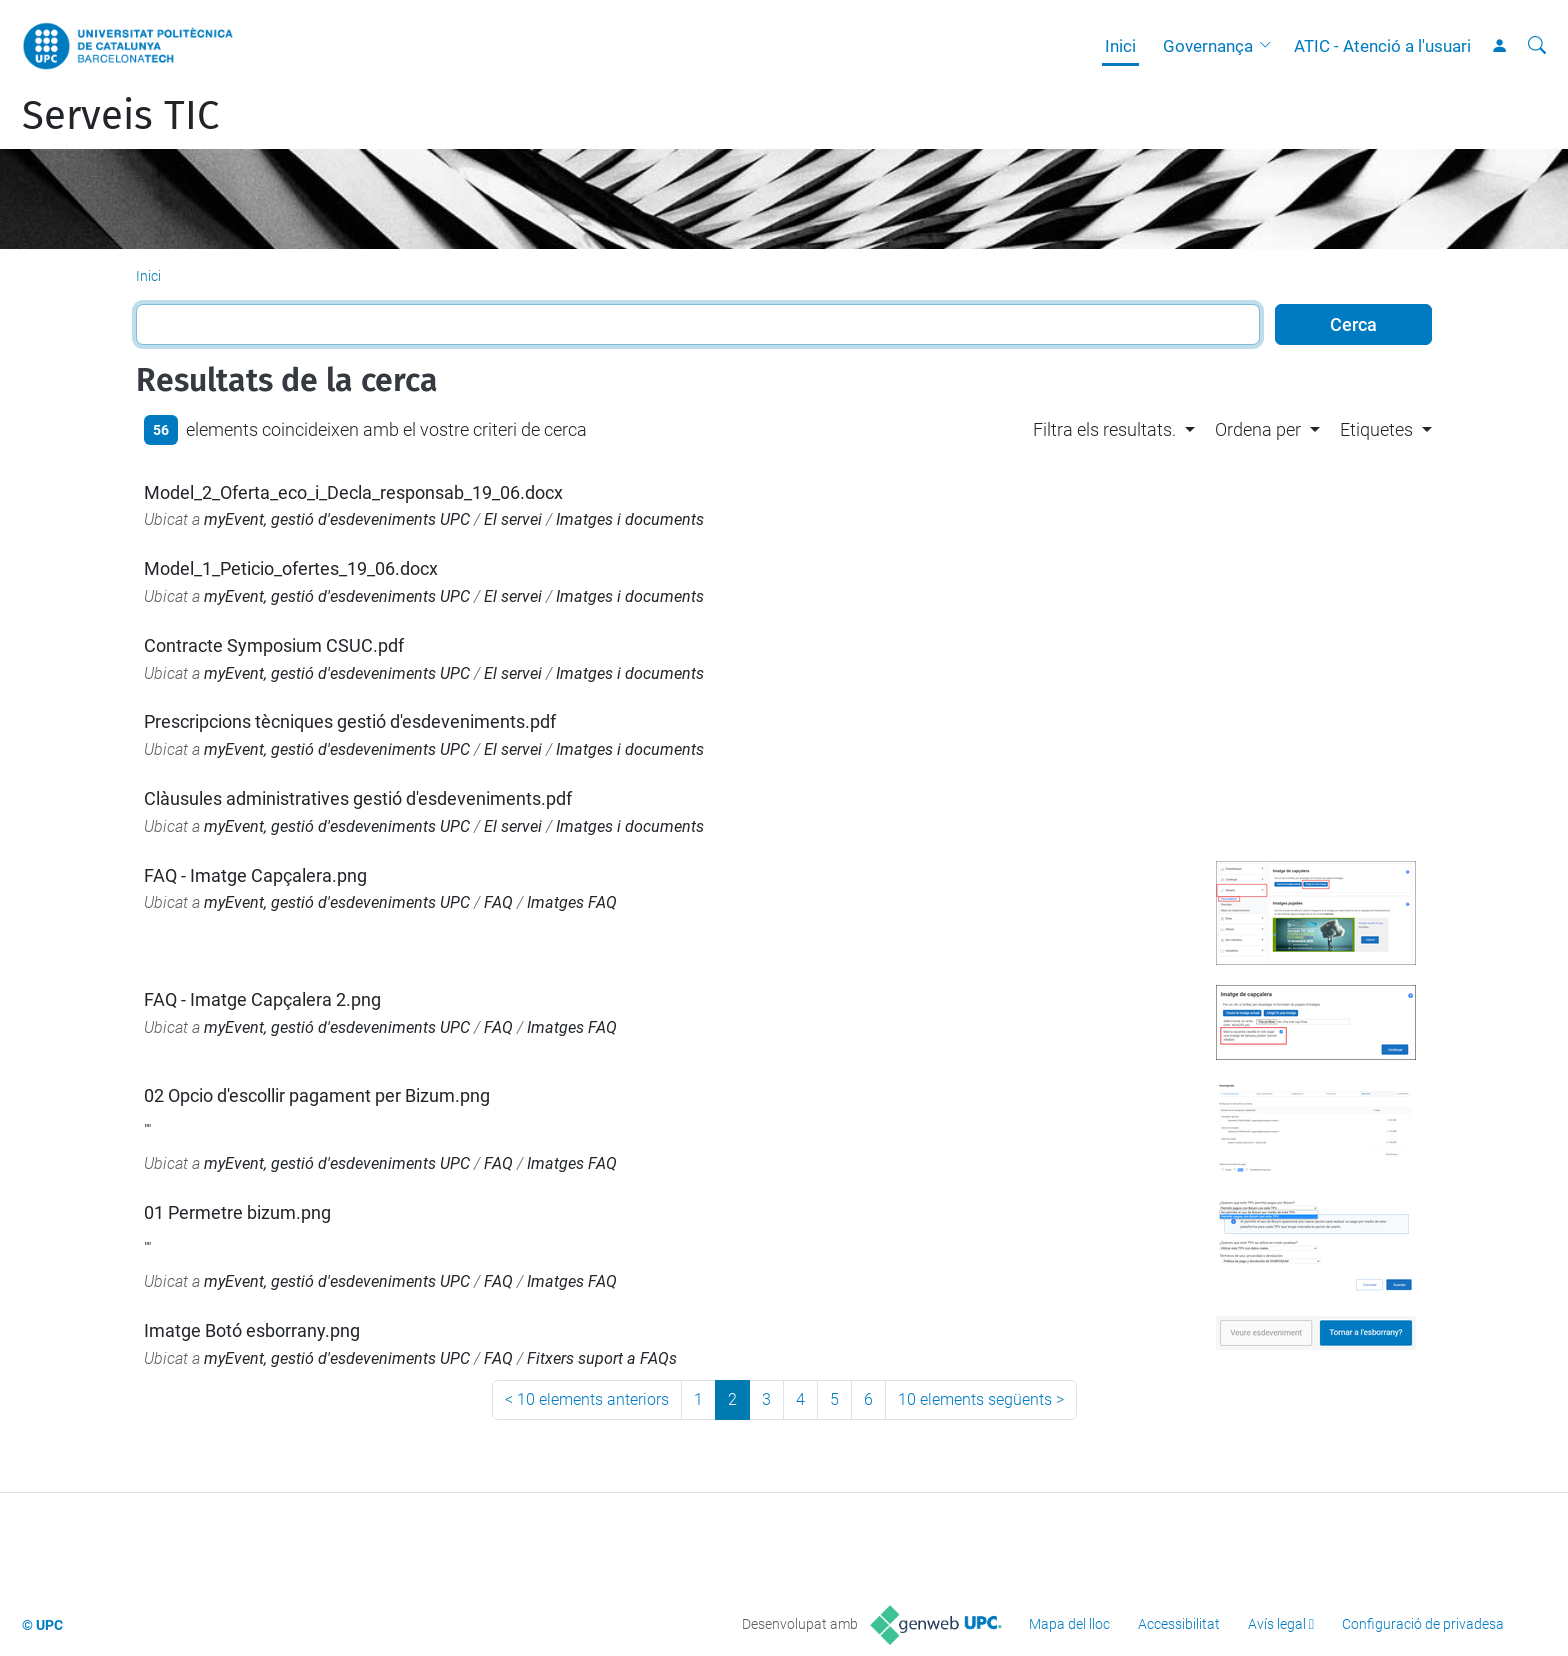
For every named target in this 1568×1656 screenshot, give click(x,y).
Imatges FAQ (572, 902)
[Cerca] (1537, 46)
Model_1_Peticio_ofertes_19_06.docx (291, 568)
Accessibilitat (1179, 1624)
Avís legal (1277, 1624)
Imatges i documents (630, 519)
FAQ (498, 902)
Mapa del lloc (1069, 1624)
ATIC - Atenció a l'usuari (1382, 46)
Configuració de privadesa (1423, 1624)
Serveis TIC (120, 116)
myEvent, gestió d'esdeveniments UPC (337, 519)
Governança (1208, 46)
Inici (1120, 46)
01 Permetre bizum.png (237, 1212)
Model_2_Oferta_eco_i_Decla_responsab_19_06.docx (353, 492)
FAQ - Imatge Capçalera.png (255, 875)
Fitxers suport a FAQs (602, 1358)
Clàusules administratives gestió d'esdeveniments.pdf (358, 798)
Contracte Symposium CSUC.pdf (274, 645)
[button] (1270, 46)
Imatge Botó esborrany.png (252, 1330)
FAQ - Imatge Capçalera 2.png (262, 999)
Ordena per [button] (1258, 429)
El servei (513, 519)
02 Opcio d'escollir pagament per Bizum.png (317, 1095)
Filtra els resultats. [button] (1104, 429)
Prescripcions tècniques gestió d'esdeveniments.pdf (350, 721)
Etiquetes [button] (1376, 429)
